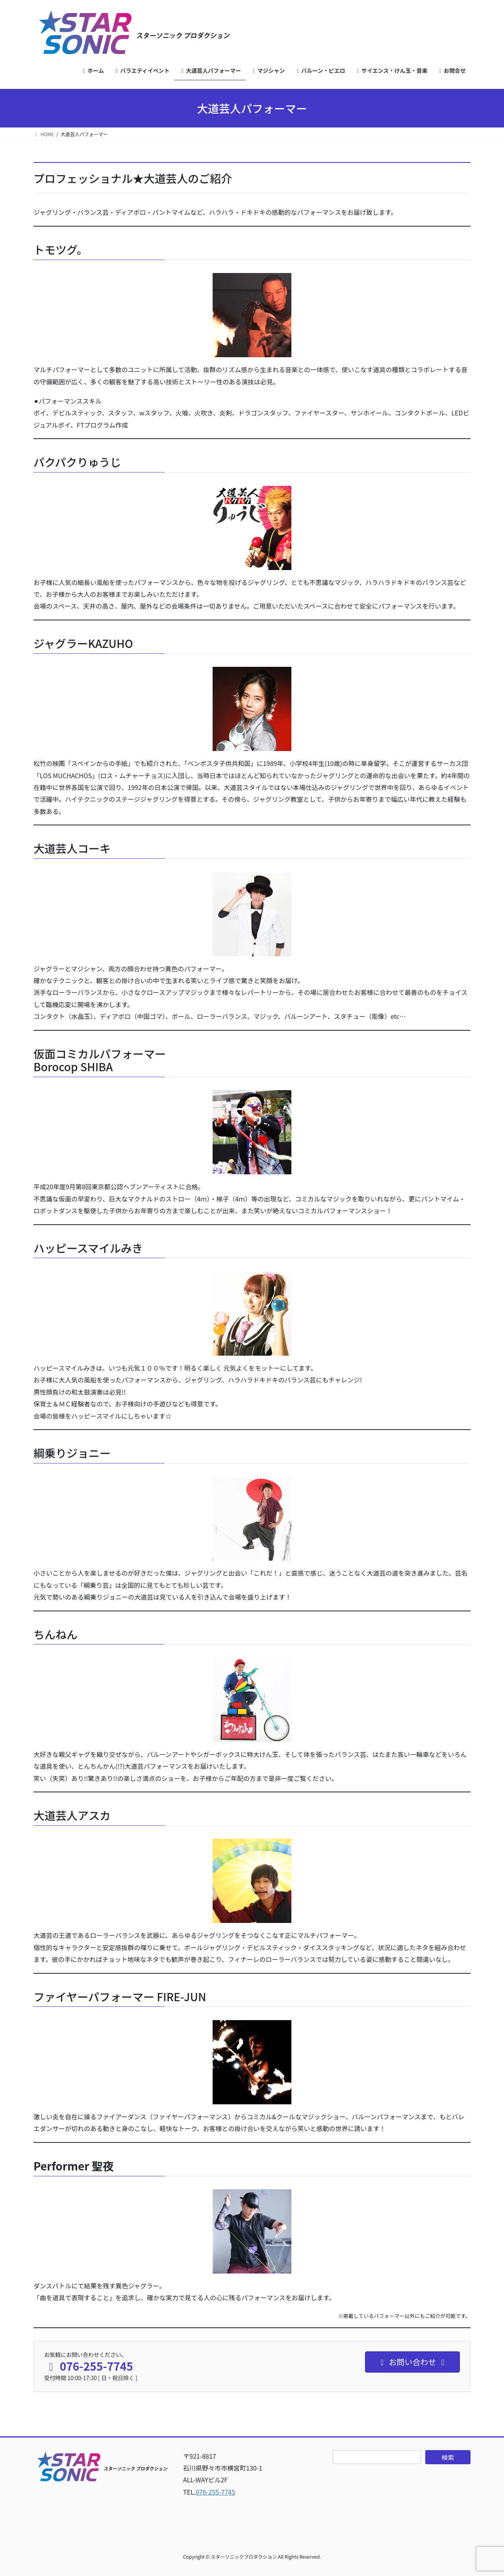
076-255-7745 (215, 2492)
